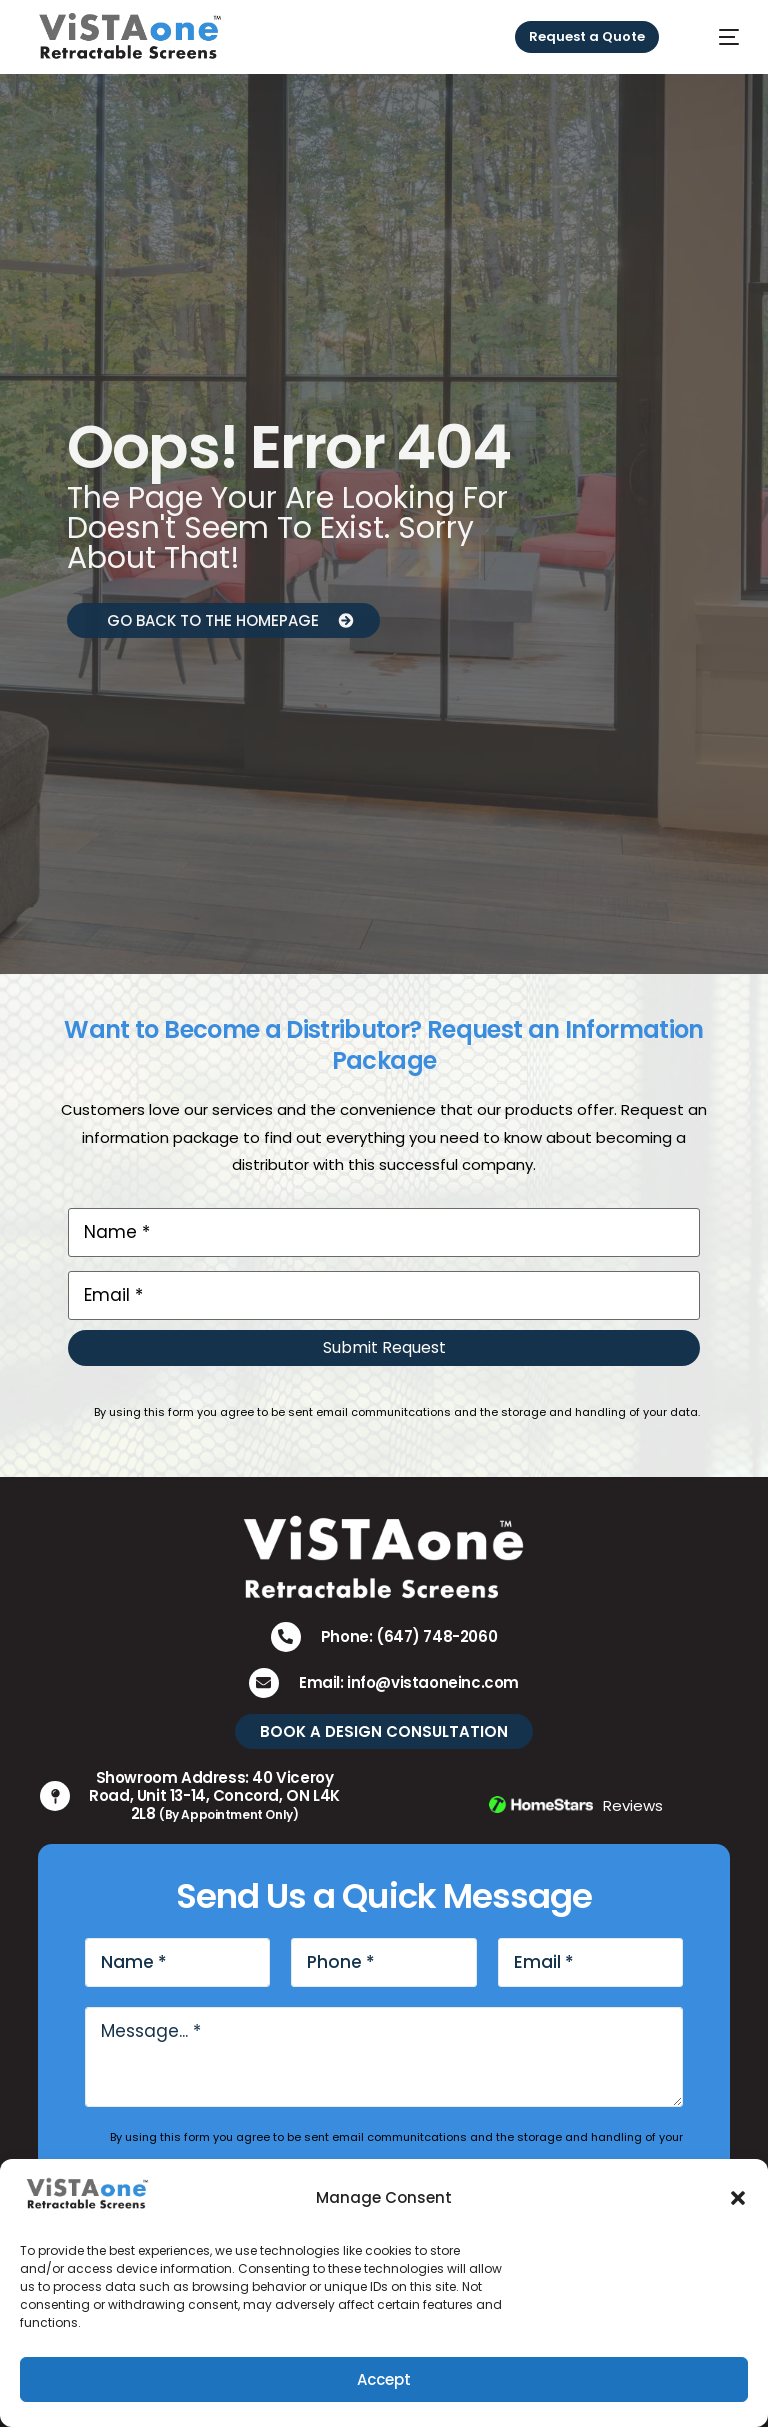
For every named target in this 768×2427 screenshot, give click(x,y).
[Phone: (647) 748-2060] (286, 1637)
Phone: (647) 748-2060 (409, 1636)
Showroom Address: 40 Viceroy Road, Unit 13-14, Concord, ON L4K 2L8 (214, 1795)
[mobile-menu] (715, 37)
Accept (384, 2379)
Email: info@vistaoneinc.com (409, 1682)
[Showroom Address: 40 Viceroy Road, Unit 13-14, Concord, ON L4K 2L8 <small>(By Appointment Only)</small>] (55, 1796)
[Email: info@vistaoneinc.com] (264, 1683)
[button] (738, 2198)
